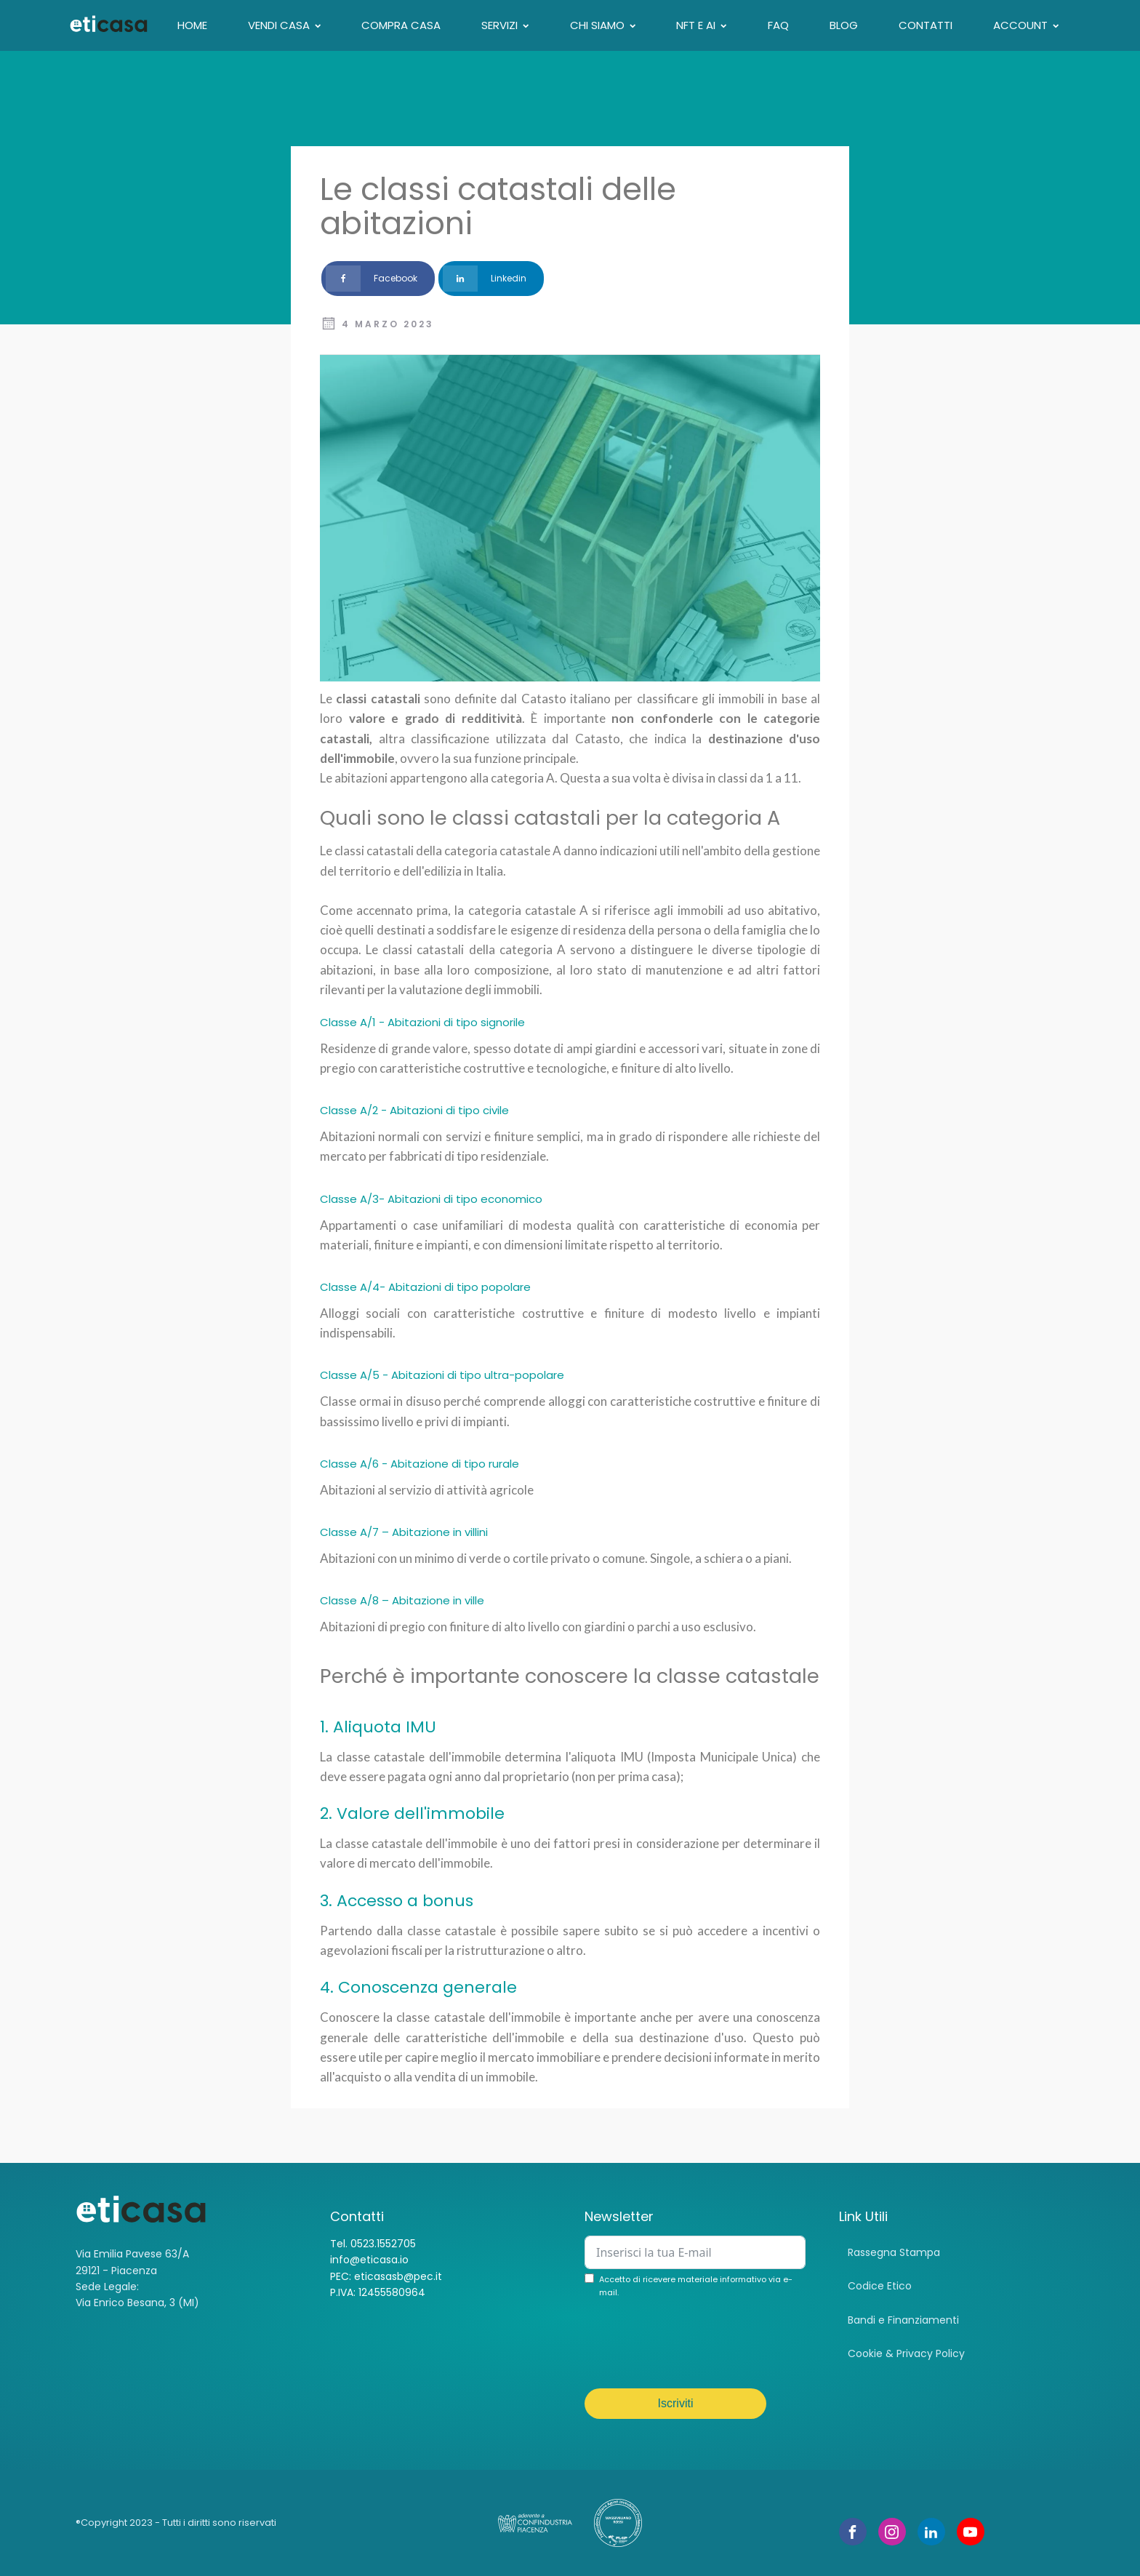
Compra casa (401, 25)
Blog (844, 25)
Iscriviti (676, 2403)
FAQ (778, 25)
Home (192, 25)
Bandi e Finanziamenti (903, 2320)
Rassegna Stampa (894, 2252)
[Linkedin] (491, 278)
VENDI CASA (284, 25)
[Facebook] (378, 278)
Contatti (925, 25)
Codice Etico (880, 2286)
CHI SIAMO (602, 25)
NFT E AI (701, 25)
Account (1026, 25)
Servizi (505, 25)
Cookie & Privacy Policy (906, 2353)
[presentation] (695, 2345)
